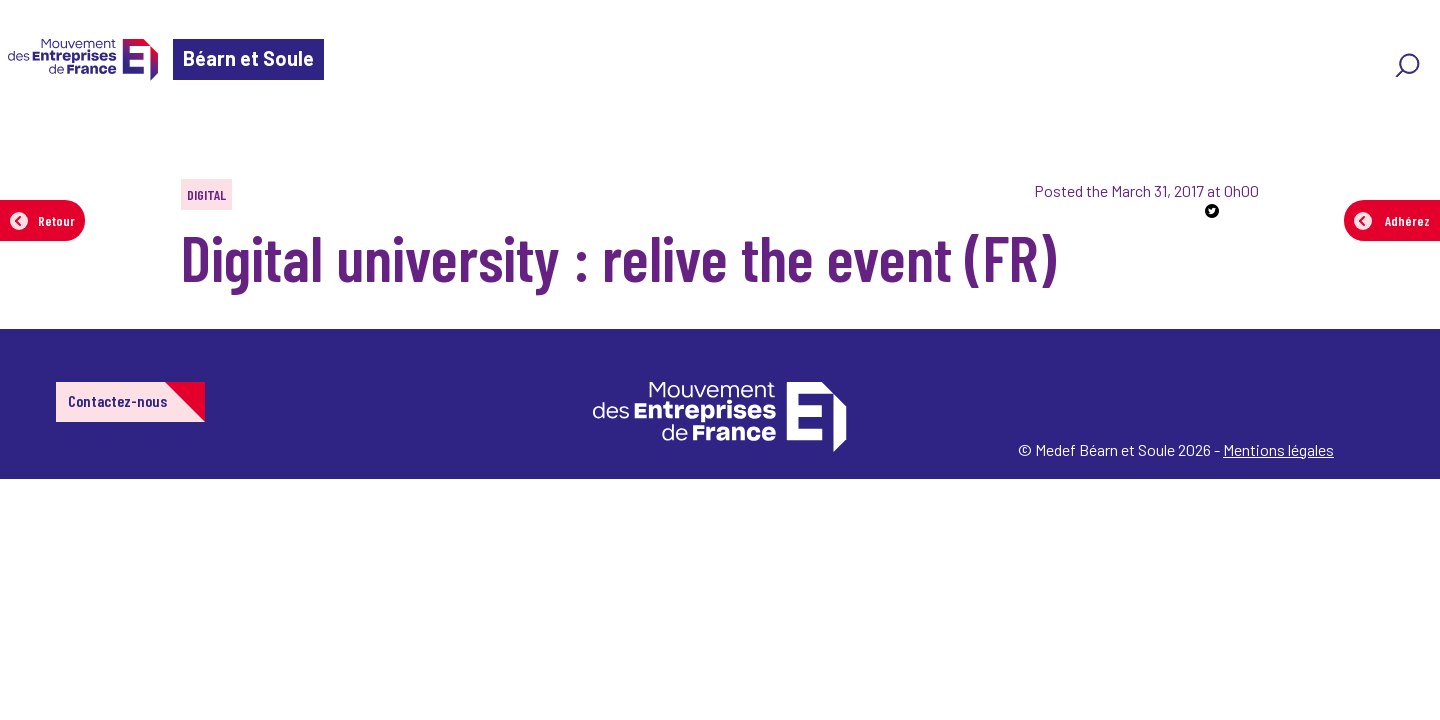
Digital (206, 194)
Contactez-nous (117, 400)
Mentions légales (1278, 449)
